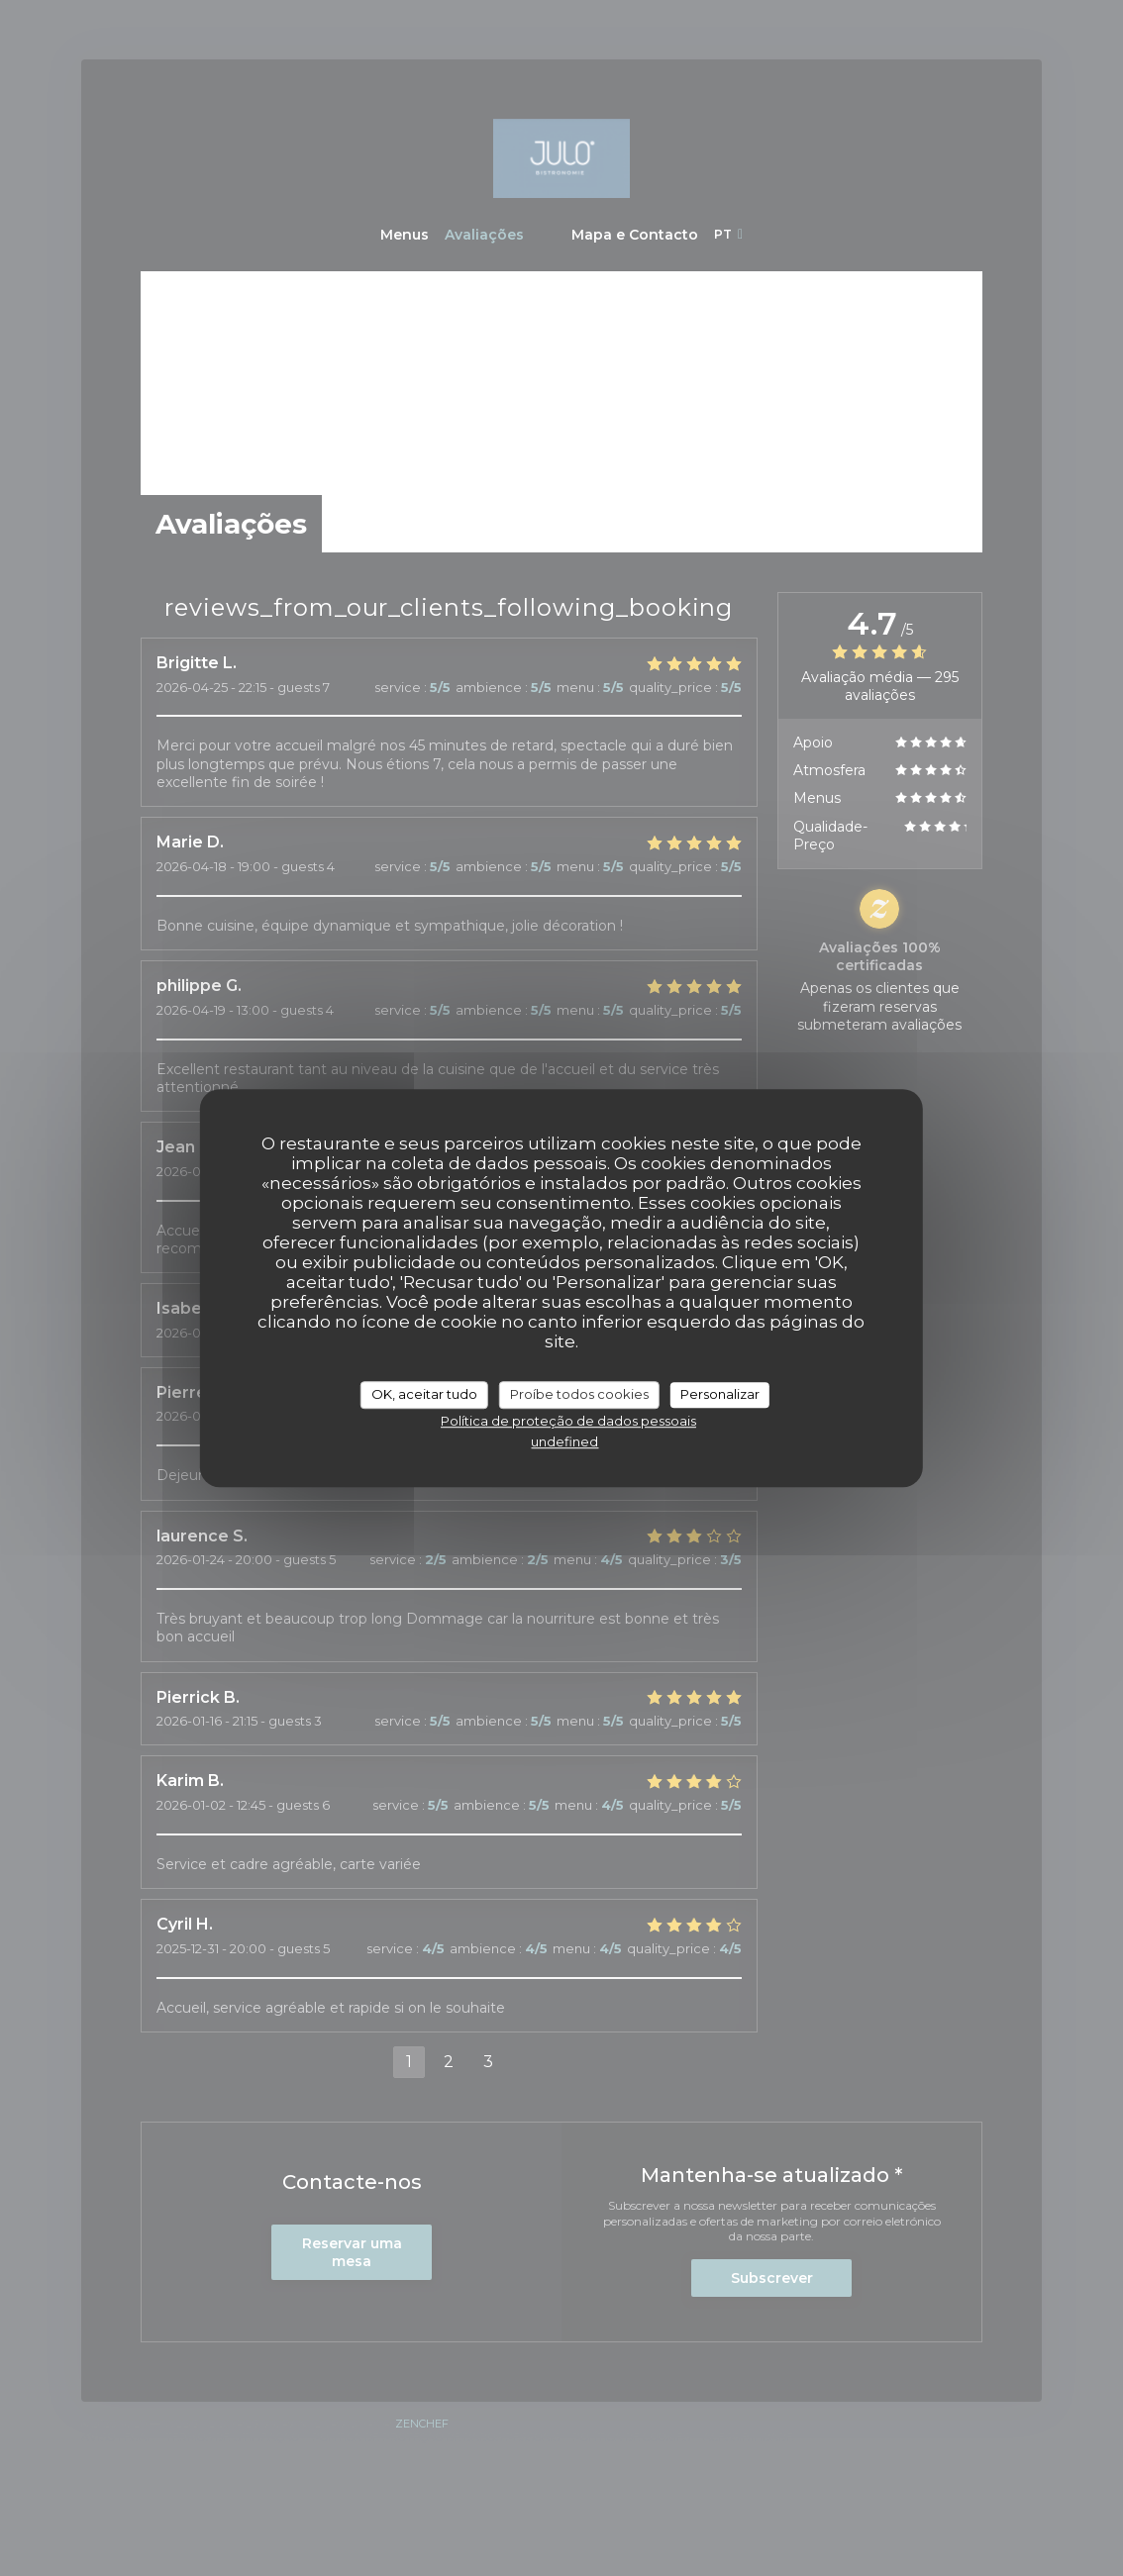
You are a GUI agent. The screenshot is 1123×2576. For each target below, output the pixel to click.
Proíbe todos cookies (579, 1394)
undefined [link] (564, 1441)
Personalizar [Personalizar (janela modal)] (720, 1394)
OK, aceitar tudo (424, 1394)
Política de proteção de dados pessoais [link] (568, 1421)
